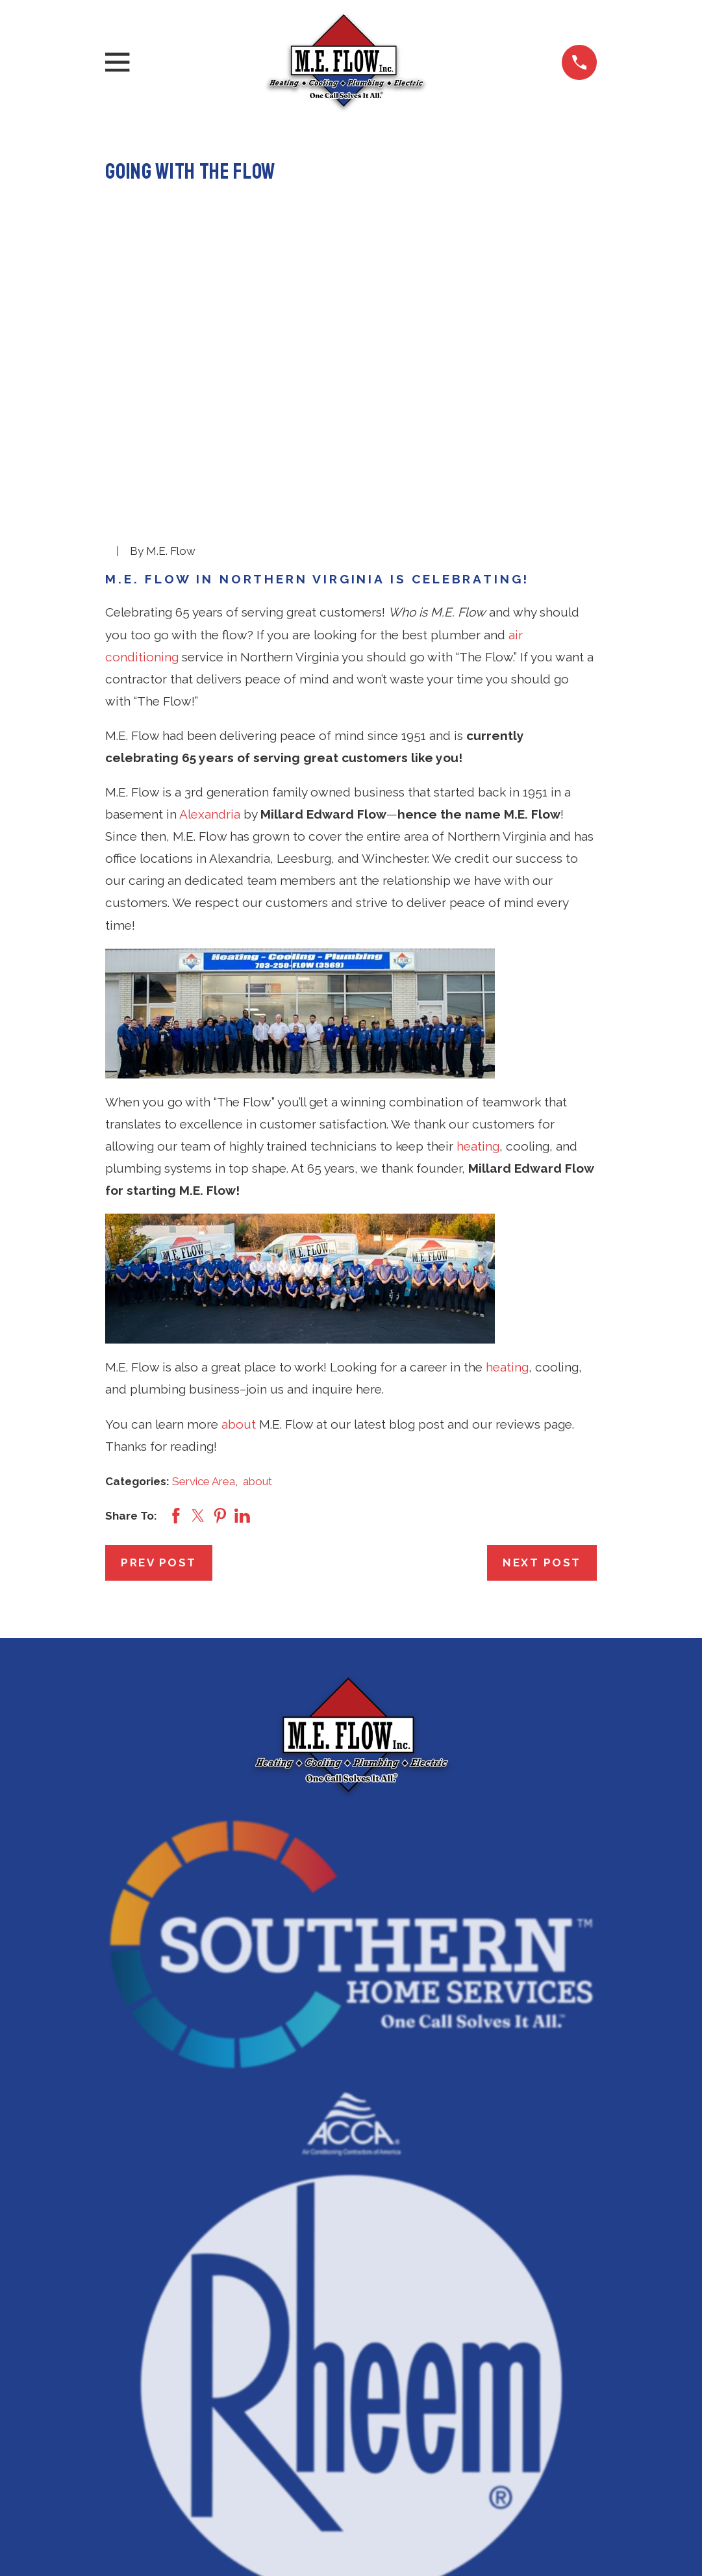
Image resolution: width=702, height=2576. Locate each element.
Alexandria (209, 613)
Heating (351, 2541)
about (238, 1223)
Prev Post (159, 1361)
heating (478, 944)
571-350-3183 (351, 2442)
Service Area (203, 1279)
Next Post (542, 1361)
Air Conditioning (351, 2511)
